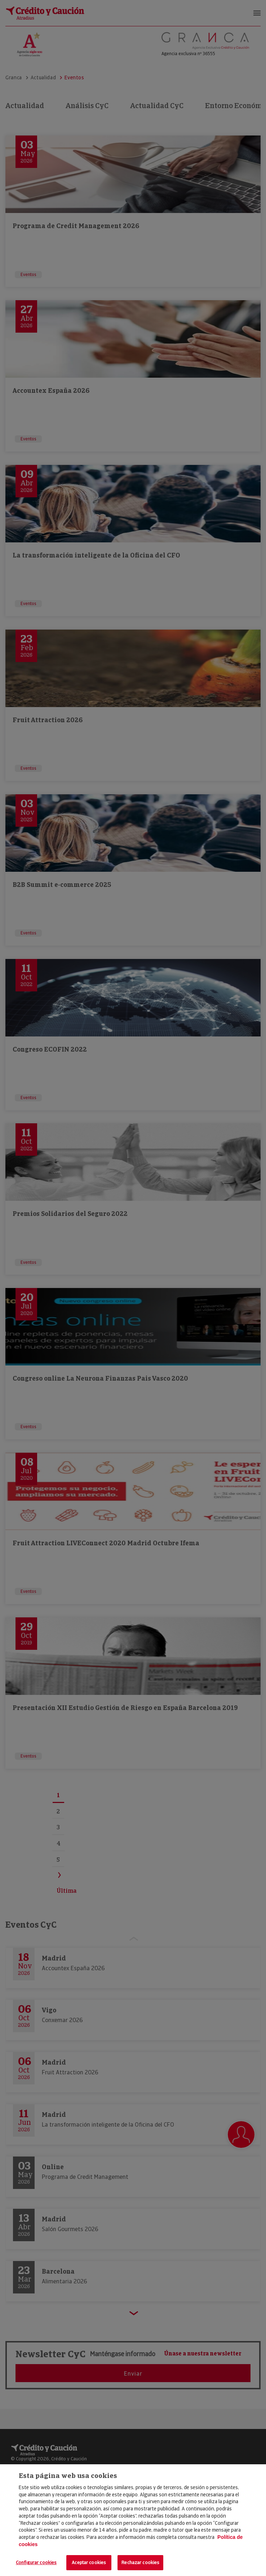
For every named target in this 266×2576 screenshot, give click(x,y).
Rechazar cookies (140, 2562)
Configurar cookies (36, 2562)
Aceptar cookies (89, 2562)
